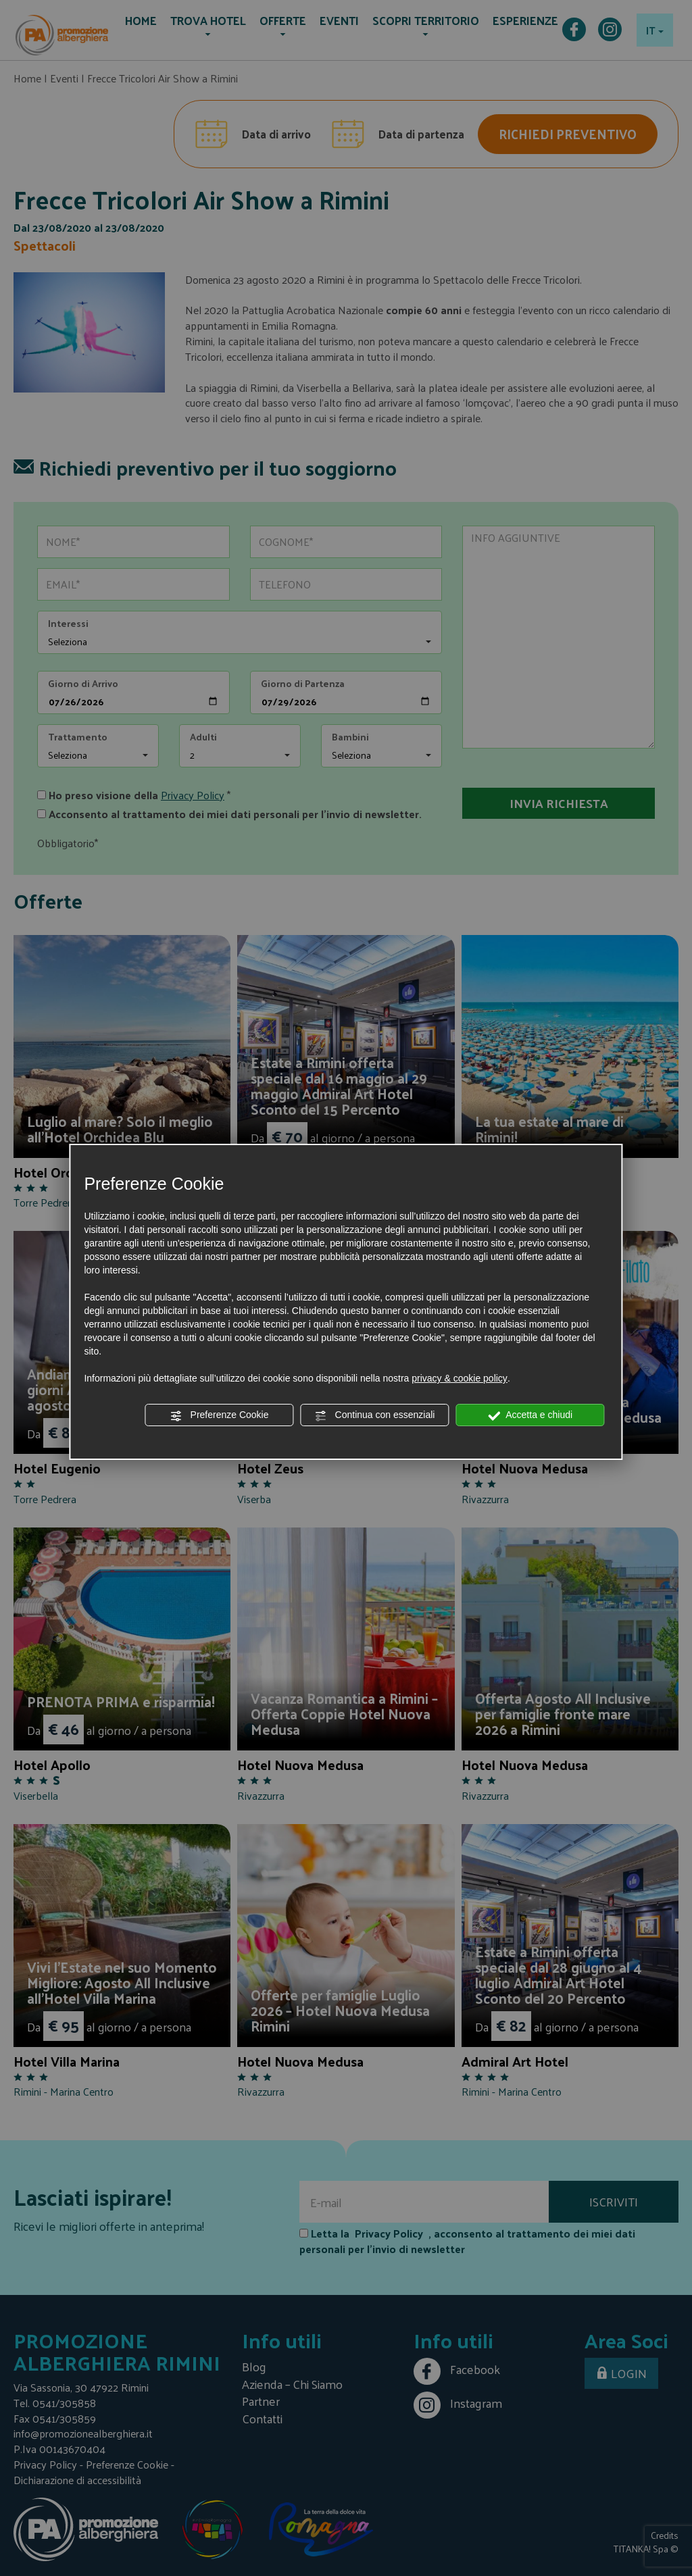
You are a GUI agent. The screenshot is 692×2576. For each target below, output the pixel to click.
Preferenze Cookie (219, 1415)
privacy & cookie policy (460, 1378)
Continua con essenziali (375, 1415)
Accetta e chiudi (530, 1415)
